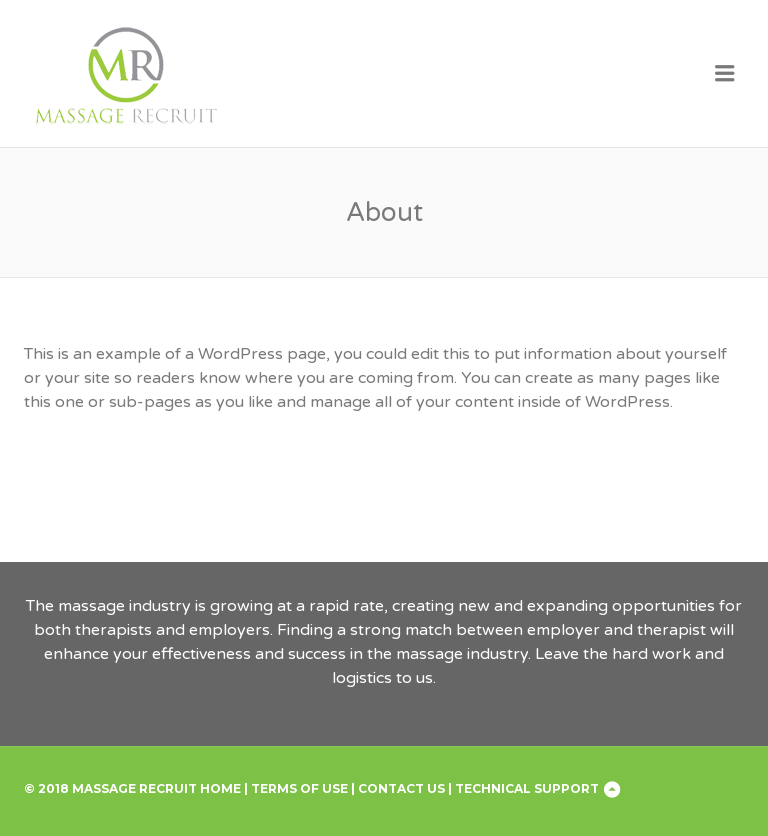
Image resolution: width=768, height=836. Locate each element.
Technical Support (527, 788)
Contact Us (401, 788)
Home (220, 788)
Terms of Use (299, 788)
